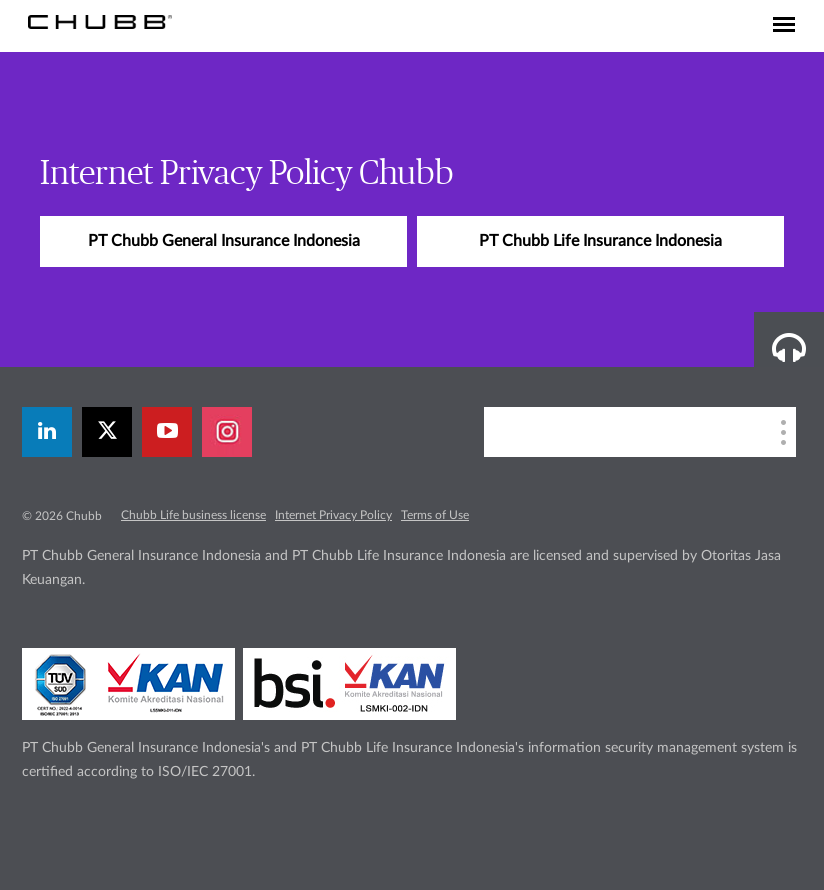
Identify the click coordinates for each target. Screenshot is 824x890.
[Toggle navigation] (784, 26)
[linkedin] (47, 432)
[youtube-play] (167, 432)
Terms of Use (435, 515)
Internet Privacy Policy (333, 515)
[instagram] (227, 432)
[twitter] (107, 432)
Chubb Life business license (193, 515)
